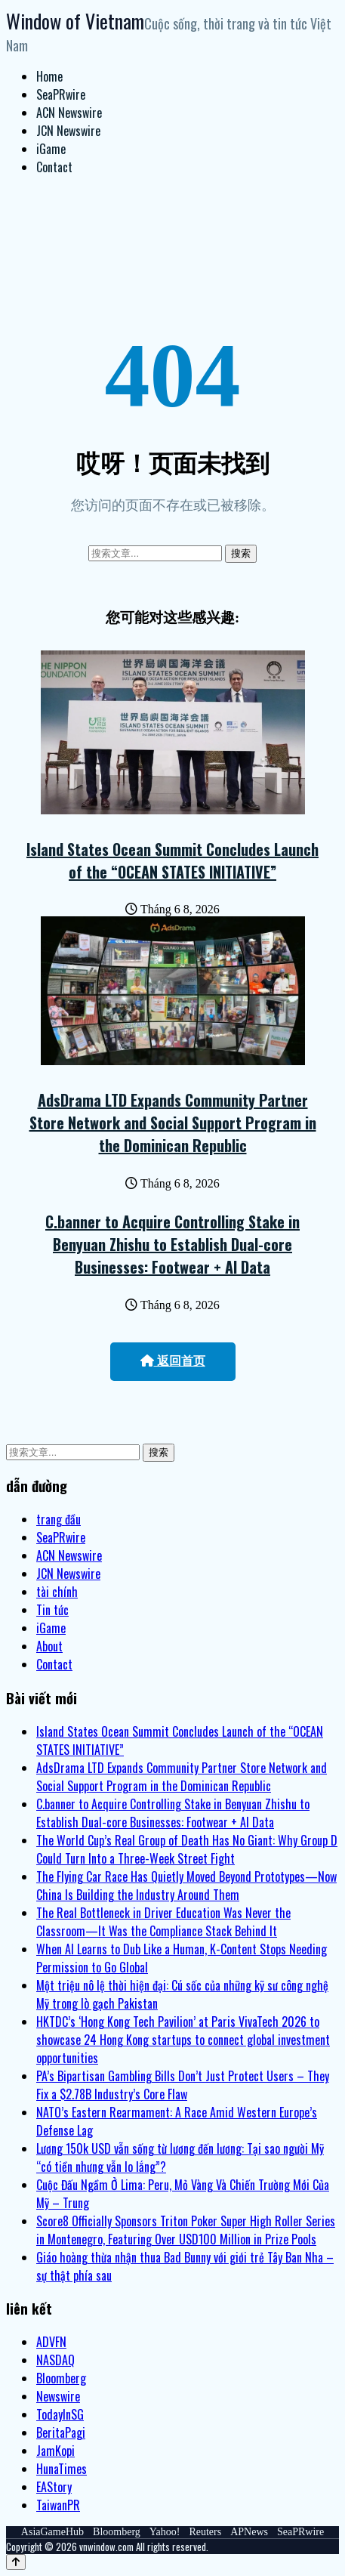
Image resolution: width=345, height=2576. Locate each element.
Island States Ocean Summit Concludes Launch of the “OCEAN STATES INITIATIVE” (172, 860)
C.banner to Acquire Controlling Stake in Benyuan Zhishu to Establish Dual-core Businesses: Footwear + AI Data (172, 1244)
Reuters (205, 2531)
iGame (51, 149)
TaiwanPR (58, 2505)
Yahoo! (164, 2531)
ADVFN (51, 2342)
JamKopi (55, 2451)
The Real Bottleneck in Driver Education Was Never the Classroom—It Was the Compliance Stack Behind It (163, 1922)
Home (49, 76)
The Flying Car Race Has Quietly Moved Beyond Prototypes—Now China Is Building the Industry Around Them (186, 1885)
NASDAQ (55, 2360)
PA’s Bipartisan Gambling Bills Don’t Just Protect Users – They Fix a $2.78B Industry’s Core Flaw (182, 2085)
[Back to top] (16, 2562)
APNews (249, 2531)
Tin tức (52, 1610)
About (49, 1646)
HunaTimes (61, 2469)
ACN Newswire (69, 112)
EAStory (54, 2487)
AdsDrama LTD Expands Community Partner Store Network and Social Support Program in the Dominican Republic (172, 1123)
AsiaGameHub (52, 2531)
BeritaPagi (60, 2432)
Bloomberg (61, 2378)
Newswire (58, 2396)
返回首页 (172, 1360)
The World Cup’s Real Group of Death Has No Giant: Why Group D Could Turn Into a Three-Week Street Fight (186, 1849)
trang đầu (58, 1519)
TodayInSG (60, 2414)
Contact (54, 167)
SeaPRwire (60, 94)
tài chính (57, 1592)
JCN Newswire (68, 131)
